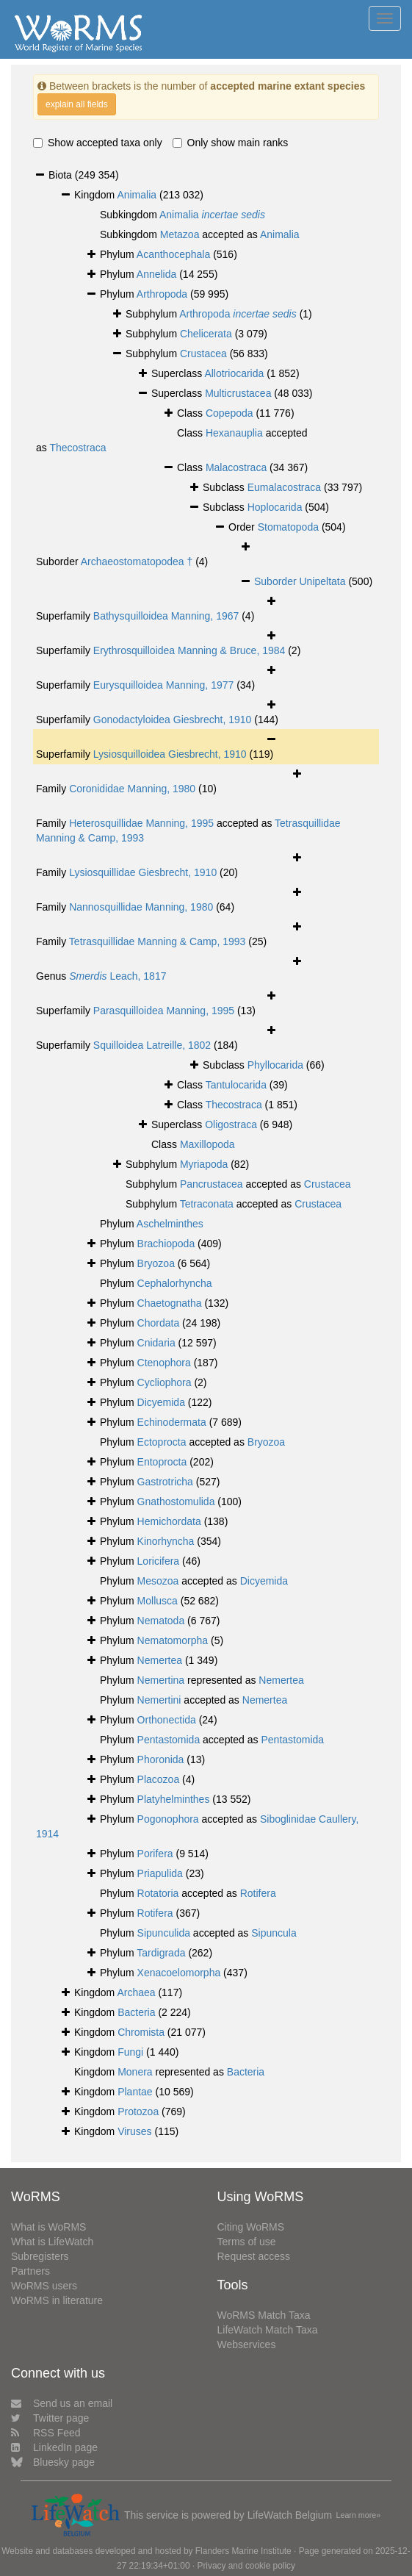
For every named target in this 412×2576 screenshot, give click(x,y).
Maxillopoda (207, 1144)
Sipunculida (163, 1933)
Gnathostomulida (176, 1501)
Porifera (155, 1853)
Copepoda (229, 413)
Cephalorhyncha (174, 1283)
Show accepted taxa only (97, 142)
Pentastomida (168, 1740)
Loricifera (158, 1561)
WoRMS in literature (57, 2300)
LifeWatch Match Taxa (267, 2330)
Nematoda (161, 1620)
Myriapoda (204, 1164)
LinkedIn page (54, 2447)
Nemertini (159, 1700)
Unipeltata (322, 581)
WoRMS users (44, 2286)
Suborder (276, 581)
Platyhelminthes (173, 1799)
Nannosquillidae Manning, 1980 (141, 907)
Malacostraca (236, 467)
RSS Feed (46, 2433)
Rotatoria (158, 1893)
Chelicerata (206, 334)
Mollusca (157, 1601)
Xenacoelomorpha (179, 1972)
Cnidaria (156, 1343)
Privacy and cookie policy (246, 2566)
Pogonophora (168, 1819)
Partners (30, 2271)
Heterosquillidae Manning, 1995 (141, 823)
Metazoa (180, 234)
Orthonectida (166, 1720)
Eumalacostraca (284, 487)
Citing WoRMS (251, 2227)
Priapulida (160, 1873)
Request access (254, 2256)
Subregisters (40, 2256)
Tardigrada (161, 1953)
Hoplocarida (275, 507)
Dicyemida (161, 1402)
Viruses (134, 2131)
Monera (135, 2072)
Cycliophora (164, 1382)
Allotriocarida (234, 373)
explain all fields (77, 104)
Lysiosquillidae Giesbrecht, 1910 (143, 872)
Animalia (136, 195)
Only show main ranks (231, 142)
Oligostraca (231, 1124)
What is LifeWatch (52, 2241)
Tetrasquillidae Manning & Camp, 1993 (157, 941)
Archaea (136, 1992)
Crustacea (203, 353)
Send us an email (61, 2403)
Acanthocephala (173, 254)
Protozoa (138, 2111)
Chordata (158, 1323)
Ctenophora (164, 1362)
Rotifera (258, 1893)
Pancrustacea (211, 1184)
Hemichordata (169, 1521)
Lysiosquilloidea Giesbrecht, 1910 (170, 754)
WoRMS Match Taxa (264, 2315)
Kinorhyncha (166, 1541)
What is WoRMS (48, 2227)
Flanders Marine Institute (243, 2551)
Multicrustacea (238, 393)
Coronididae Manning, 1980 (132, 788)
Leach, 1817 (117, 976)
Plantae (135, 2092)
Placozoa (158, 1779)
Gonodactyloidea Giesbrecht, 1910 (172, 719)
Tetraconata (207, 1204)
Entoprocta (162, 1462)
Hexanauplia (234, 433)
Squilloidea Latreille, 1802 (152, 1045)
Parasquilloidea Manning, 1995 (163, 1010)
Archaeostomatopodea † (137, 561)
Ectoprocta (162, 1442)
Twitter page (50, 2418)
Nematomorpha (173, 1640)
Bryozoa (156, 1263)
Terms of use (246, 2241)
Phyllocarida (275, 1065)
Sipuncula (274, 1933)
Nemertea (159, 1660)
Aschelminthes (170, 1224)
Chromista (141, 2032)
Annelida (157, 274)
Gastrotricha (165, 1482)
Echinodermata (171, 1422)
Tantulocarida (236, 1085)
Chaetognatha (169, 1303)
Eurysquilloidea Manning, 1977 (163, 685)
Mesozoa (158, 1581)
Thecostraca (77, 447)
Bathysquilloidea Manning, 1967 (166, 616)
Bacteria (136, 2012)
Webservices (246, 2344)
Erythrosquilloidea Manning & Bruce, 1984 (189, 650)
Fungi (130, 2052)
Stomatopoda (288, 527)
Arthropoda (162, 294)
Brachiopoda (166, 1243)
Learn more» (358, 2515)
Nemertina (161, 1680)
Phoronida (160, 1759)
